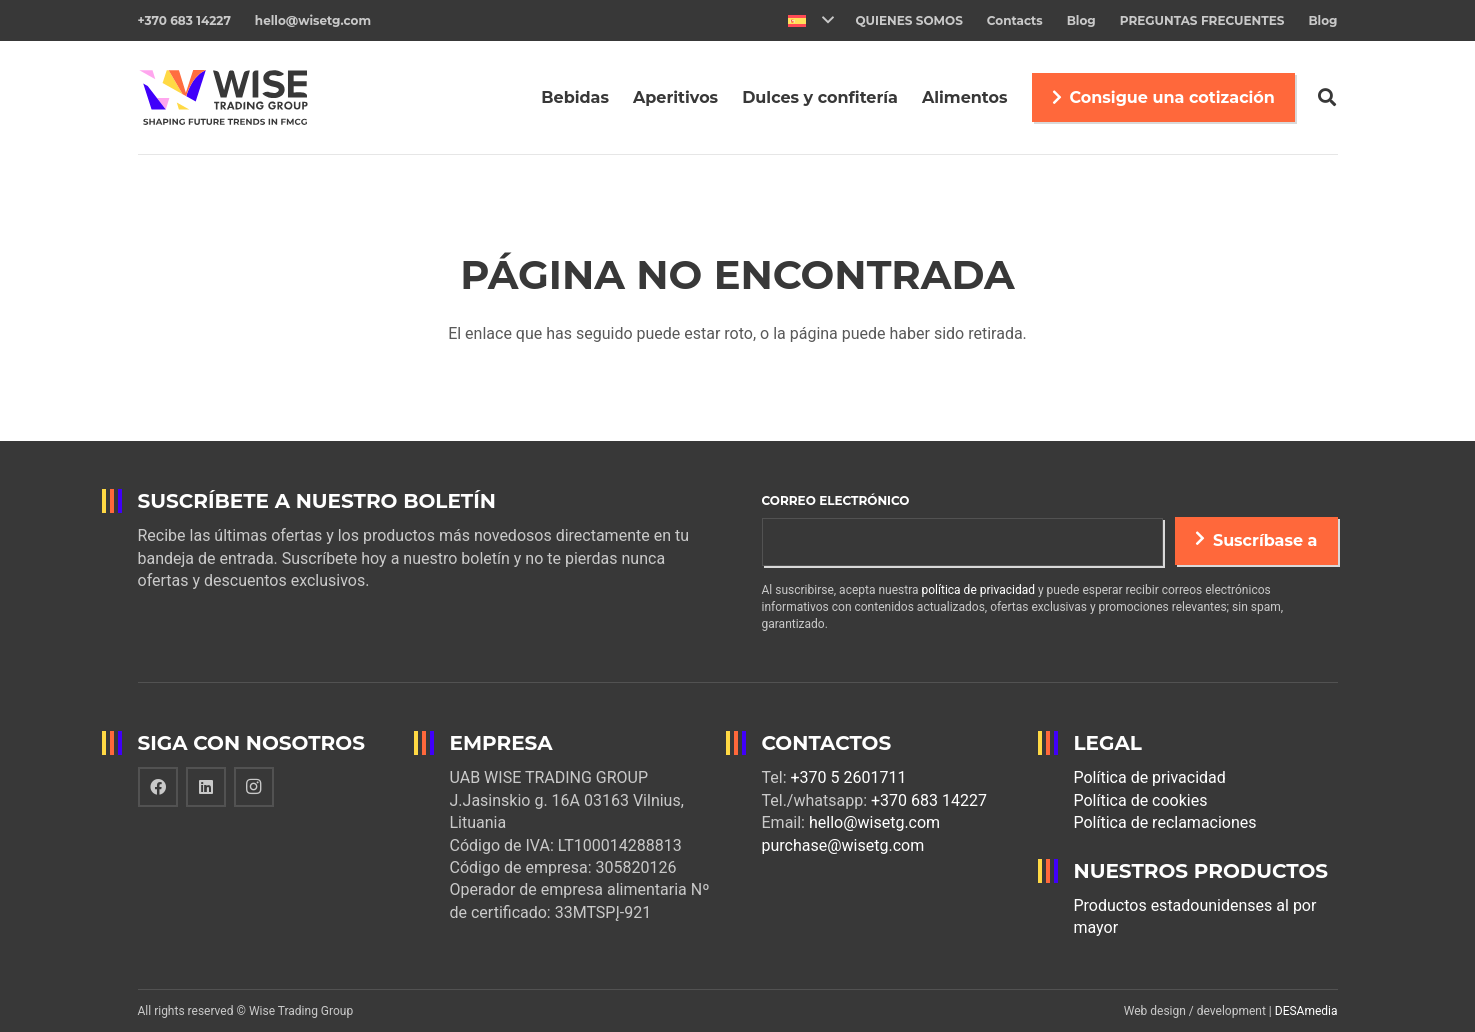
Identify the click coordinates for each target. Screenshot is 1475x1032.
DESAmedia (1306, 1011)
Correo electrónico (836, 500)
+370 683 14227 (929, 800)
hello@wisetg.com (874, 822)
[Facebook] (158, 787)
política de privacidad (978, 590)
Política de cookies (1141, 800)
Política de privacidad (1150, 777)
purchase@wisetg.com (843, 845)
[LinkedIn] (206, 787)
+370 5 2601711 (849, 777)
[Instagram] (254, 787)
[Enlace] (230, 98)
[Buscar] (1327, 97)
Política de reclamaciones (1165, 822)
